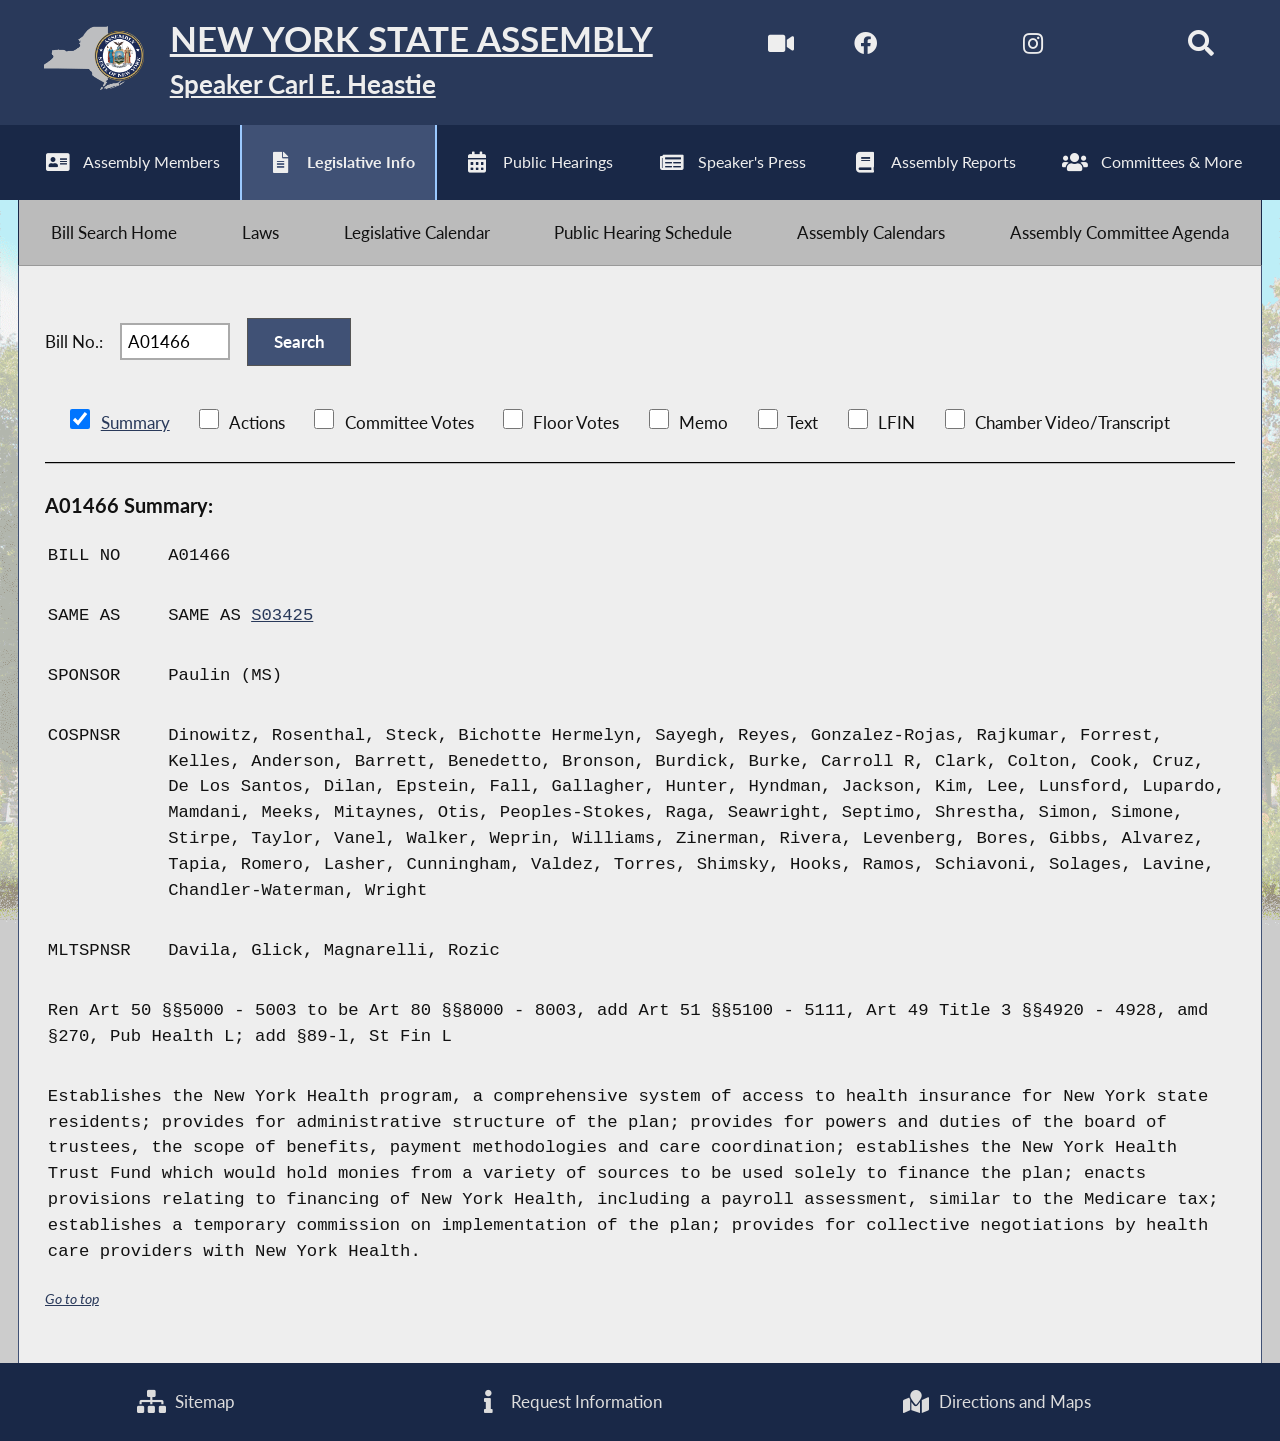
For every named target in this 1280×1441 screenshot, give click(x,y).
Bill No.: (74, 341)
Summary (135, 422)
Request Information (568, 1401)
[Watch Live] (781, 48)
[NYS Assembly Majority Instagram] (1032, 48)
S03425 (282, 615)
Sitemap (186, 1401)
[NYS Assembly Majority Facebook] (865, 48)
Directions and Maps (996, 1401)
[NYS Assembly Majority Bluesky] (1116, 48)
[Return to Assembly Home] (335, 62)
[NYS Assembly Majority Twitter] (949, 48)
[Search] (1200, 48)
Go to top (72, 1298)
